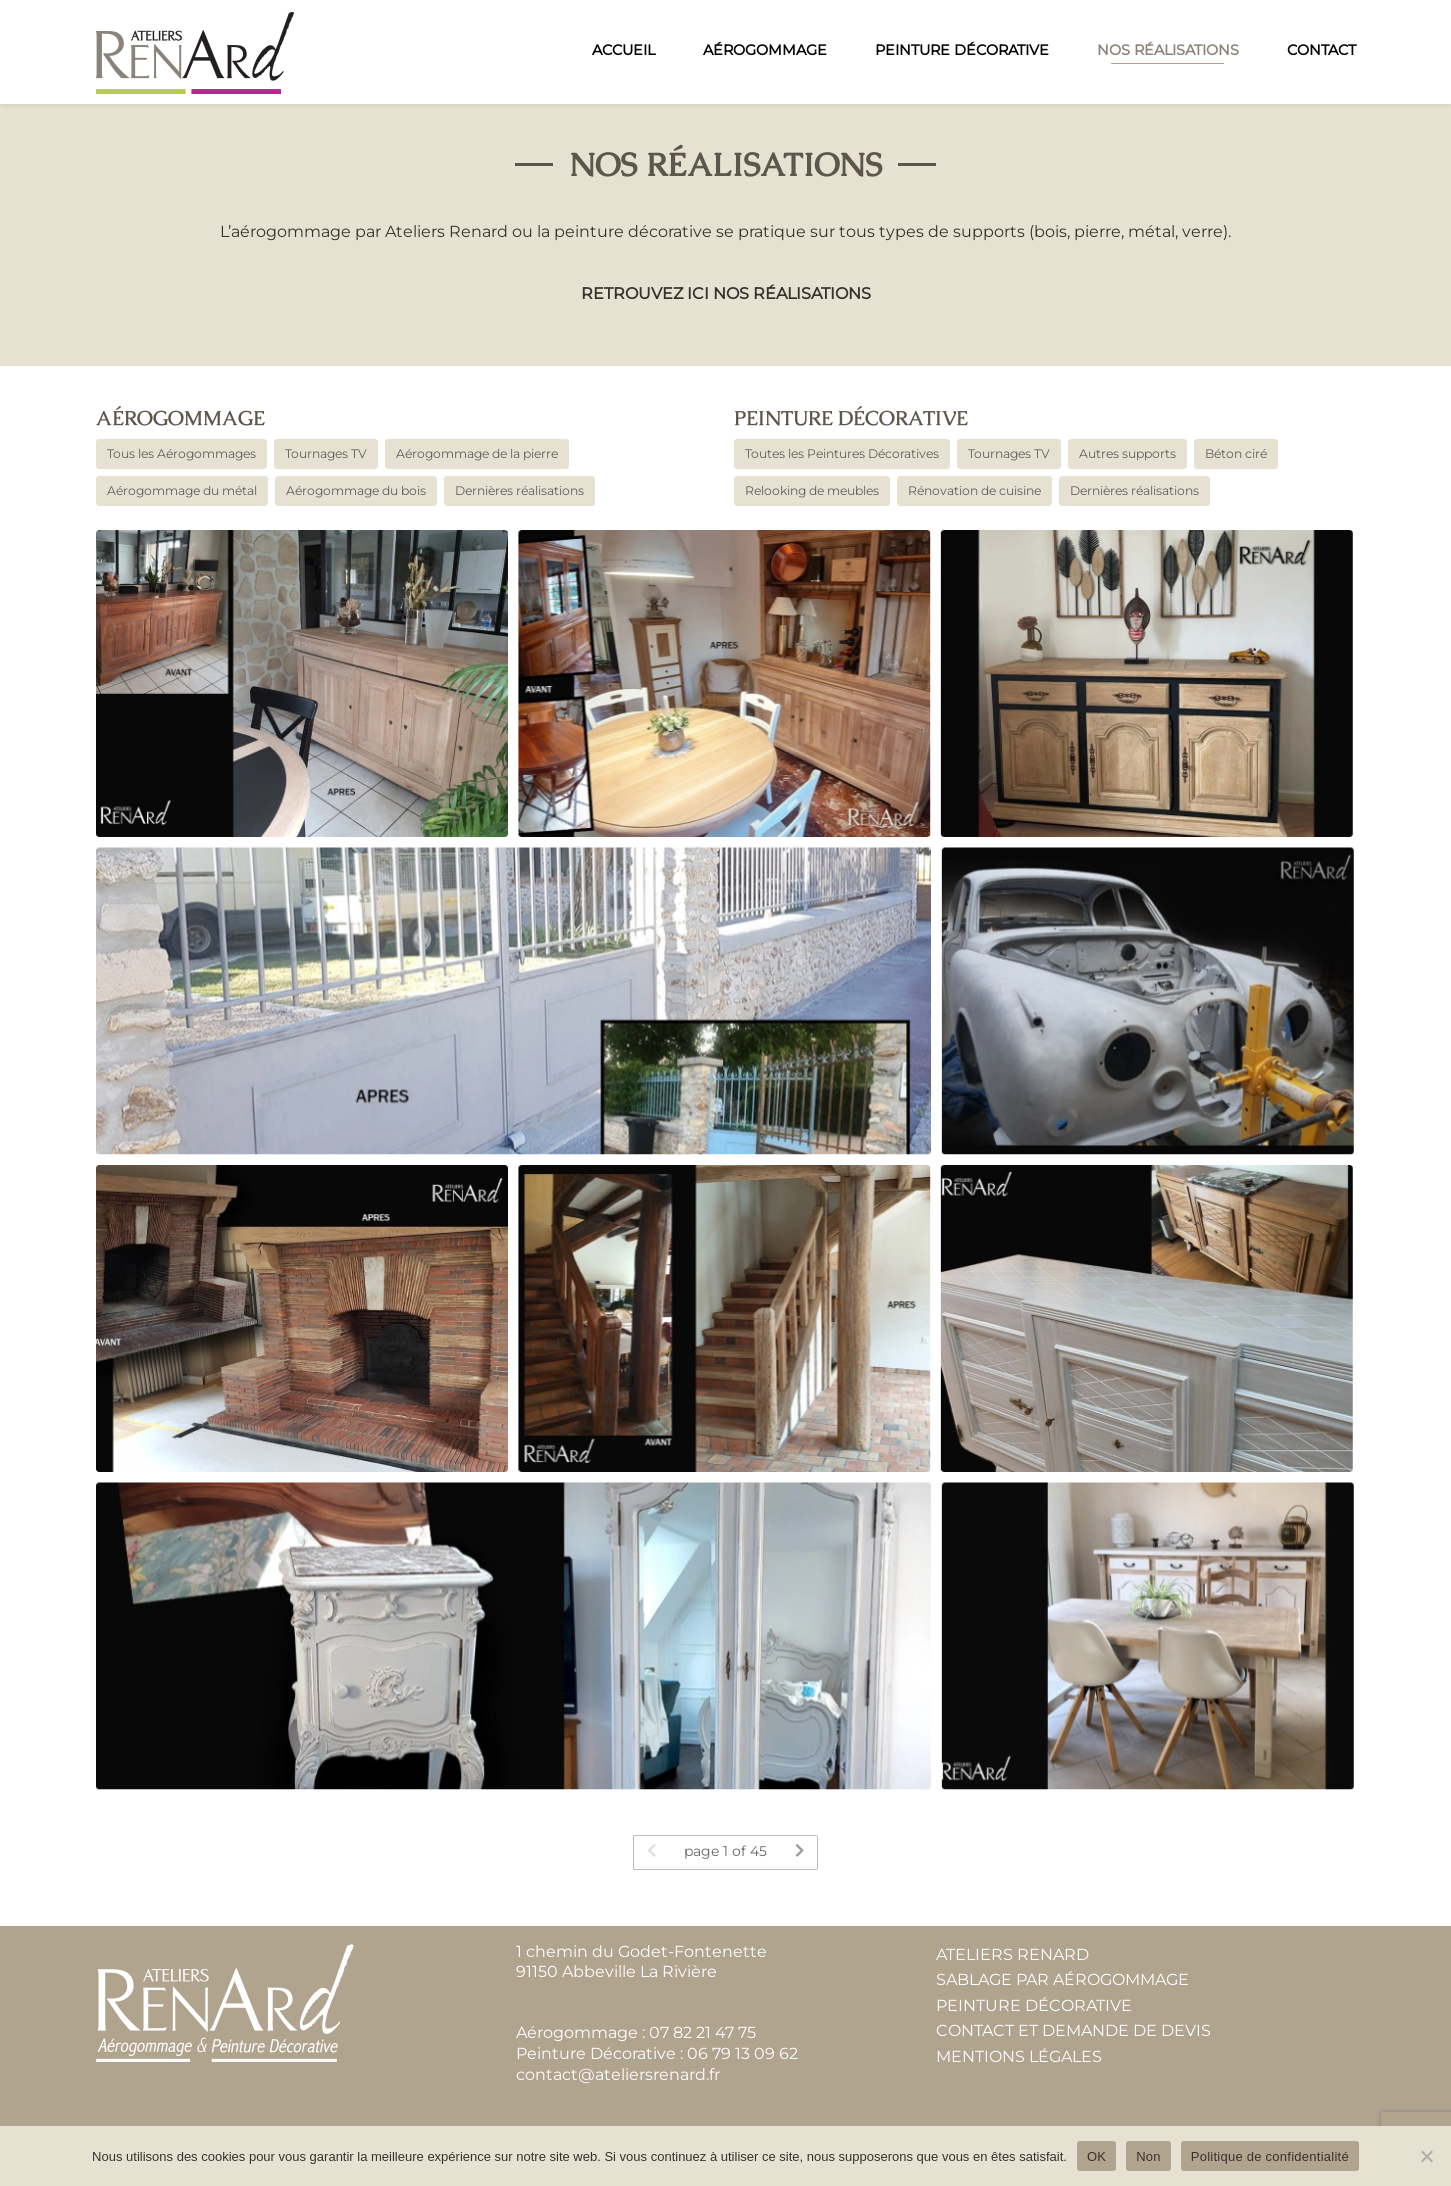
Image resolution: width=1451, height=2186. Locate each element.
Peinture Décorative (962, 50)
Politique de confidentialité (1270, 2156)
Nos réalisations (1168, 50)
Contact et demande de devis (1073, 2031)
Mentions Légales (1019, 2056)
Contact (1321, 50)
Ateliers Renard (1012, 1954)
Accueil (623, 50)
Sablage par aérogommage (1062, 1979)
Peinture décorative (851, 418)
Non (1148, 2156)
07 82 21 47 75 (702, 2032)
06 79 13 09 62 (742, 2053)
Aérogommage (765, 50)
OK (1096, 2156)
